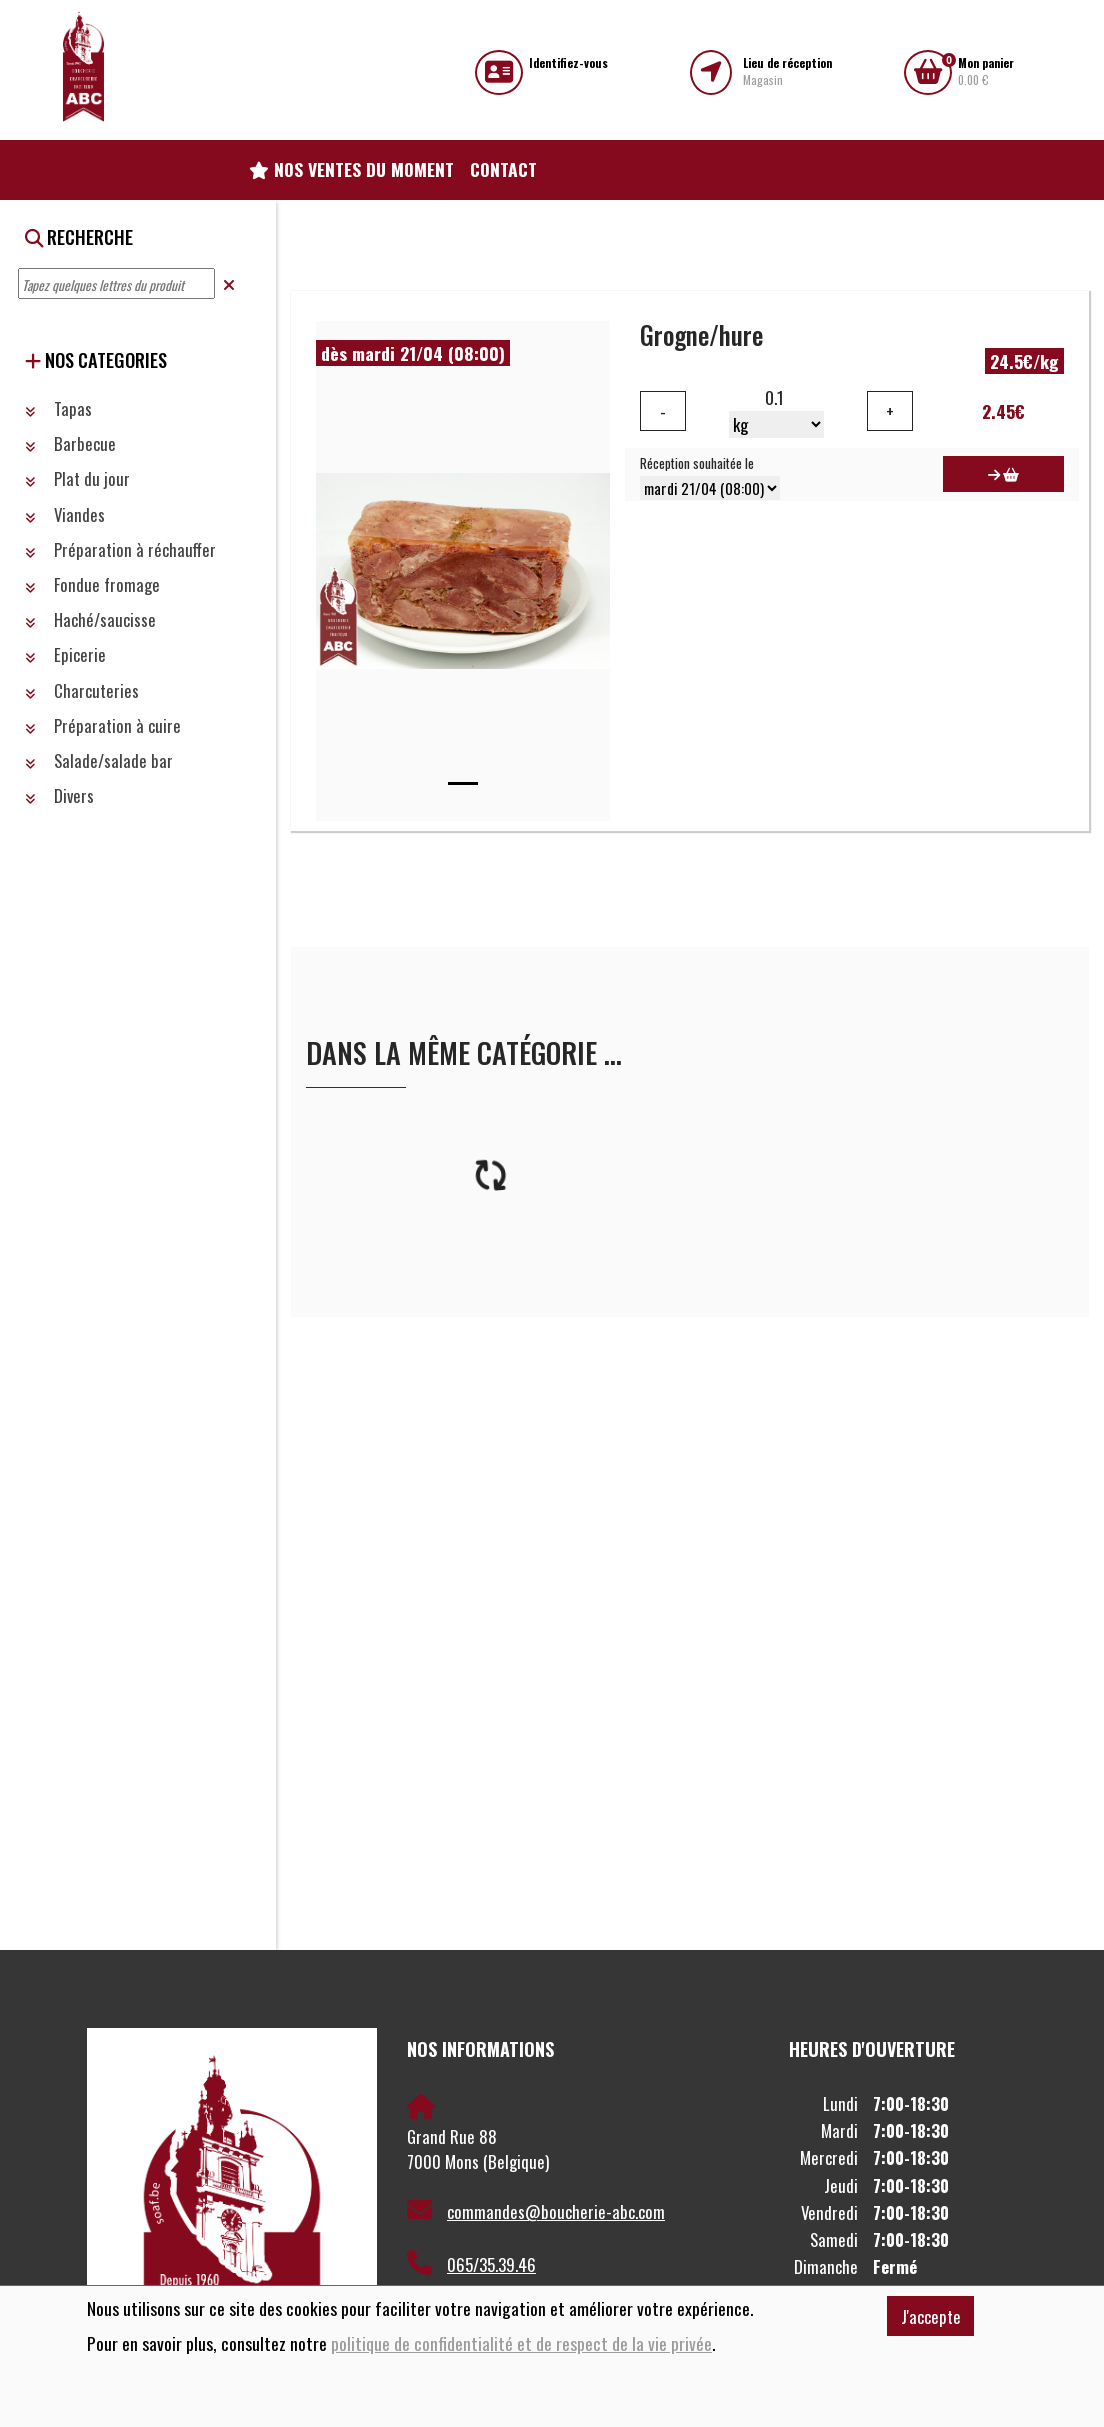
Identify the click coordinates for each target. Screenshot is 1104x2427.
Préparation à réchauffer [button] (120, 549)
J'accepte (931, 2316)
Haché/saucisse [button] (90, 619)
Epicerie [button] (65, 654)
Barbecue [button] (70, 443)
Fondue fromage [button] (92, 584)
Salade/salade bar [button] (99, 760)
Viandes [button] (65, 514)
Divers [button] (59, 795)
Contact (503, 169)
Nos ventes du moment (351, 169)
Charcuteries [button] (82, 690)
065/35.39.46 (471, 2264)
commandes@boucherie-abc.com (536, 2211)
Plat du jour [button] (77, 478)
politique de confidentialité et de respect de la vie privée (521, 2343)
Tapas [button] (58, 408)
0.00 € (986, 71)
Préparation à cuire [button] (103, 725)
